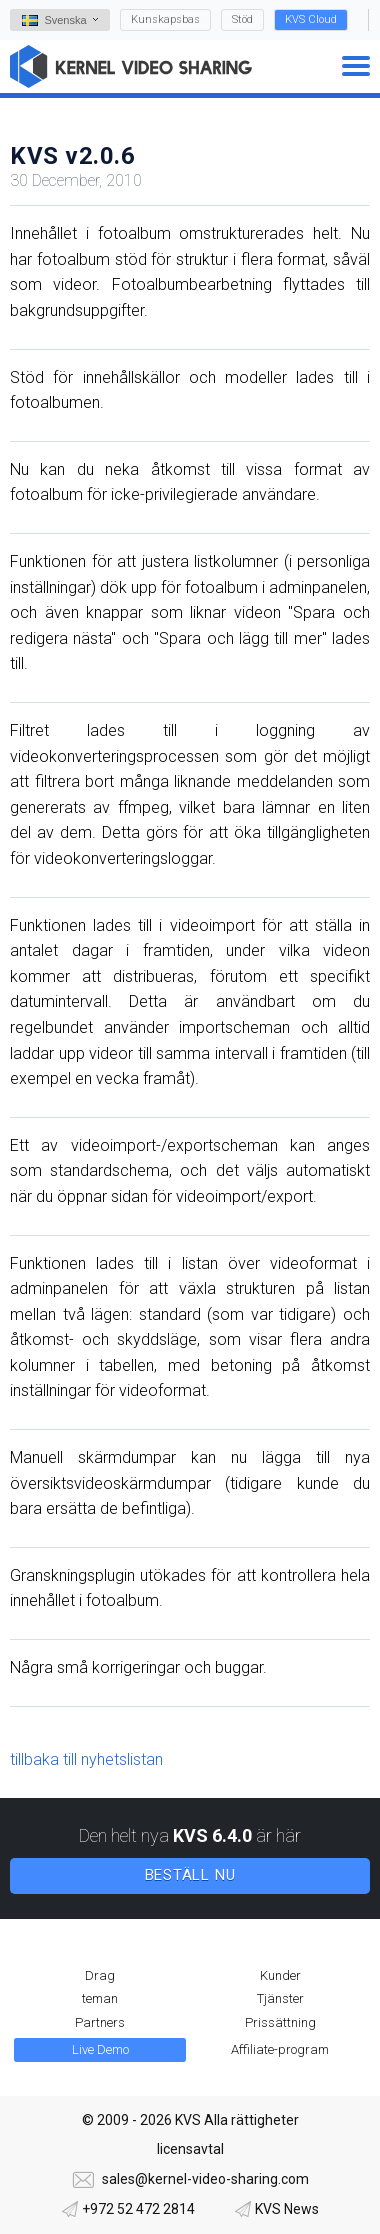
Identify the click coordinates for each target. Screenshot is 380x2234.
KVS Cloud (311, 19)
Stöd (242, 19)
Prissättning (280, 2022)
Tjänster (280, 1998)
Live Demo (100, 2049)
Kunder (280, 1975)
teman (100, 1998)
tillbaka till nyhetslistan (86, 1759)
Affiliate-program (280, 2049)
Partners (100, 2022)
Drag (100, 1975)
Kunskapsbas (165, 19)
